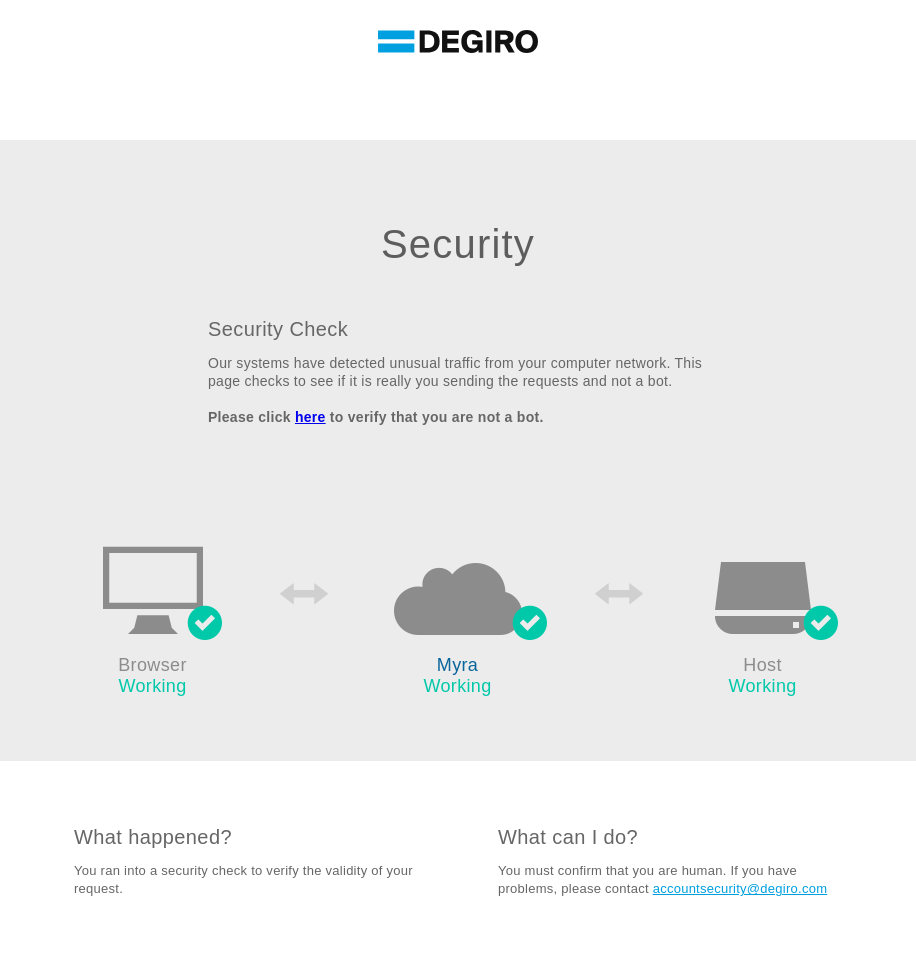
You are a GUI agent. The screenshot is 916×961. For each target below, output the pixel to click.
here (310, 417)
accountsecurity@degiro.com (740, 888)
